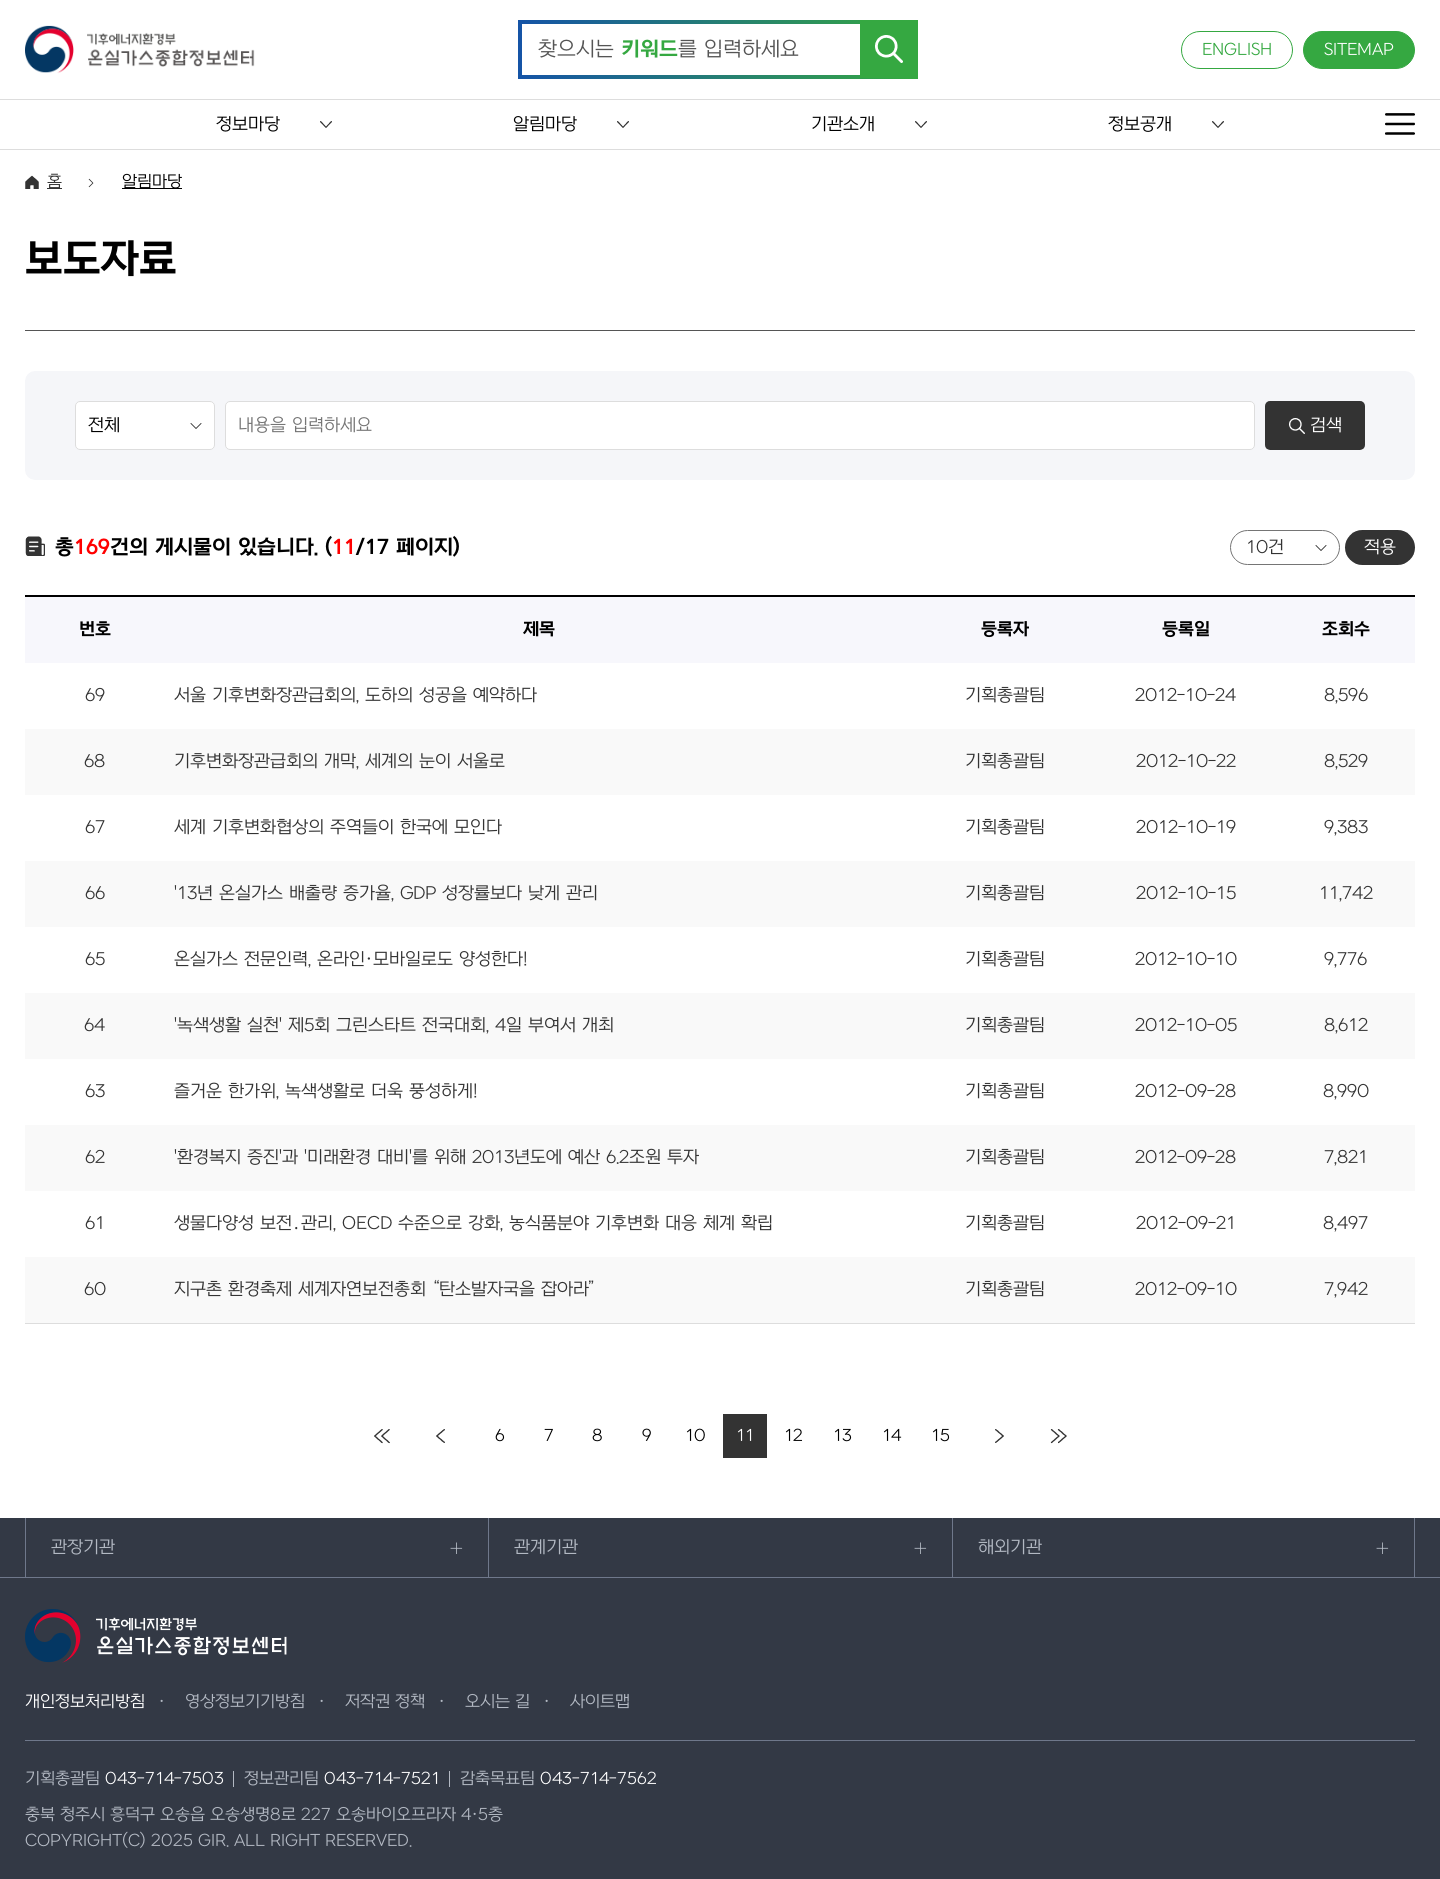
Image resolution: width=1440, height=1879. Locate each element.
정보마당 (248, 124)
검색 (1315, 425)
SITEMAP (1359, 50)
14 (891, 1436)
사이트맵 (600, 1702)
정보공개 (1140, 124)
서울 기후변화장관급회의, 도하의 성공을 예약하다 (355, 695)
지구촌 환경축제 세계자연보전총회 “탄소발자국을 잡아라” (385, 1289)
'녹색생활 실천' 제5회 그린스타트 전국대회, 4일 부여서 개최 (394, 1025)
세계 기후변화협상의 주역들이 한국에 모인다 (338, 827)
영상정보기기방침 (245, 1702)
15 (940, 1436)
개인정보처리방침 (85, 1702)
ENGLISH (1237, 50)
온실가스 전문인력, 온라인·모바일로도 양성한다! (351, 959)
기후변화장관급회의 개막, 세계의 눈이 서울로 (339, 761)
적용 (1380, 547)
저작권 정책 (385, 1702)
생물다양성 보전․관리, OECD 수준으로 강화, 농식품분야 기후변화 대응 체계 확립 (473, 1223)
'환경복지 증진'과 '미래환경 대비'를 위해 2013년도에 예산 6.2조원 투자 (436, 1157)
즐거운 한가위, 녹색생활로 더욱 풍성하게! (326, 1091)
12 (793, 1436)
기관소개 (843, 124)
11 (745, 1436)
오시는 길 (497, 1702)
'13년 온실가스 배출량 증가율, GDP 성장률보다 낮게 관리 (386, 893)
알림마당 (545, 124)
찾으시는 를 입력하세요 (668, 50)
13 (842, 1436)
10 (695, 1436)
